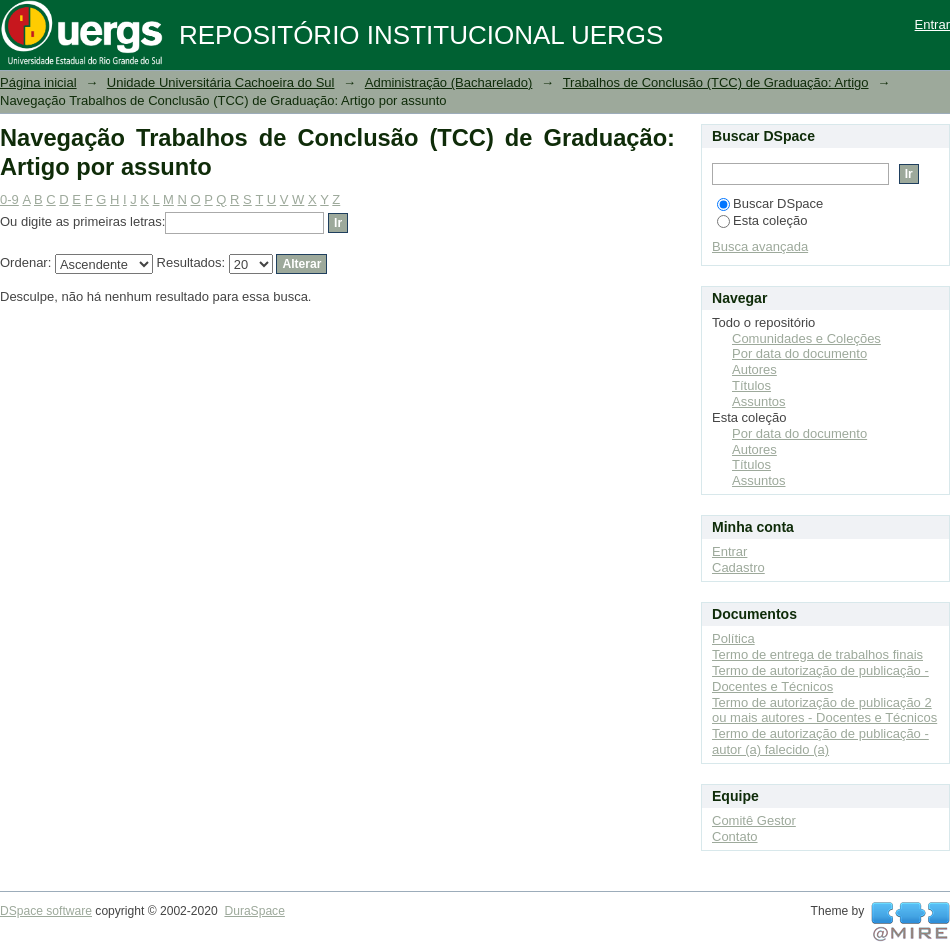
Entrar (932, 24)
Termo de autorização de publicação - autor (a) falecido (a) (820, 741)
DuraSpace (254, 911)
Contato (735, 836)
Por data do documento (799, 353)
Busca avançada (760, 246)
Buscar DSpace (770, 203)
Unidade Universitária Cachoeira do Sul (221, 82)
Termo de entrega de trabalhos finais (817, 654)
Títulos (751, 385)
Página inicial (38, 82)
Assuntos (758, 401)
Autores (754, 369)
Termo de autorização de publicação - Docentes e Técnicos (820, 678)
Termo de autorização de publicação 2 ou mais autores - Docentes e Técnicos (824, 710)
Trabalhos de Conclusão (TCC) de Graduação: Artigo (716, 82)
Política (733, 638)
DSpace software (46, 911)
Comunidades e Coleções (806, 338)
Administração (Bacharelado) (449, 82)
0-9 (9, 199)
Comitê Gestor (754, 820)
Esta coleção (762, 220)
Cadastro (738, 567)
